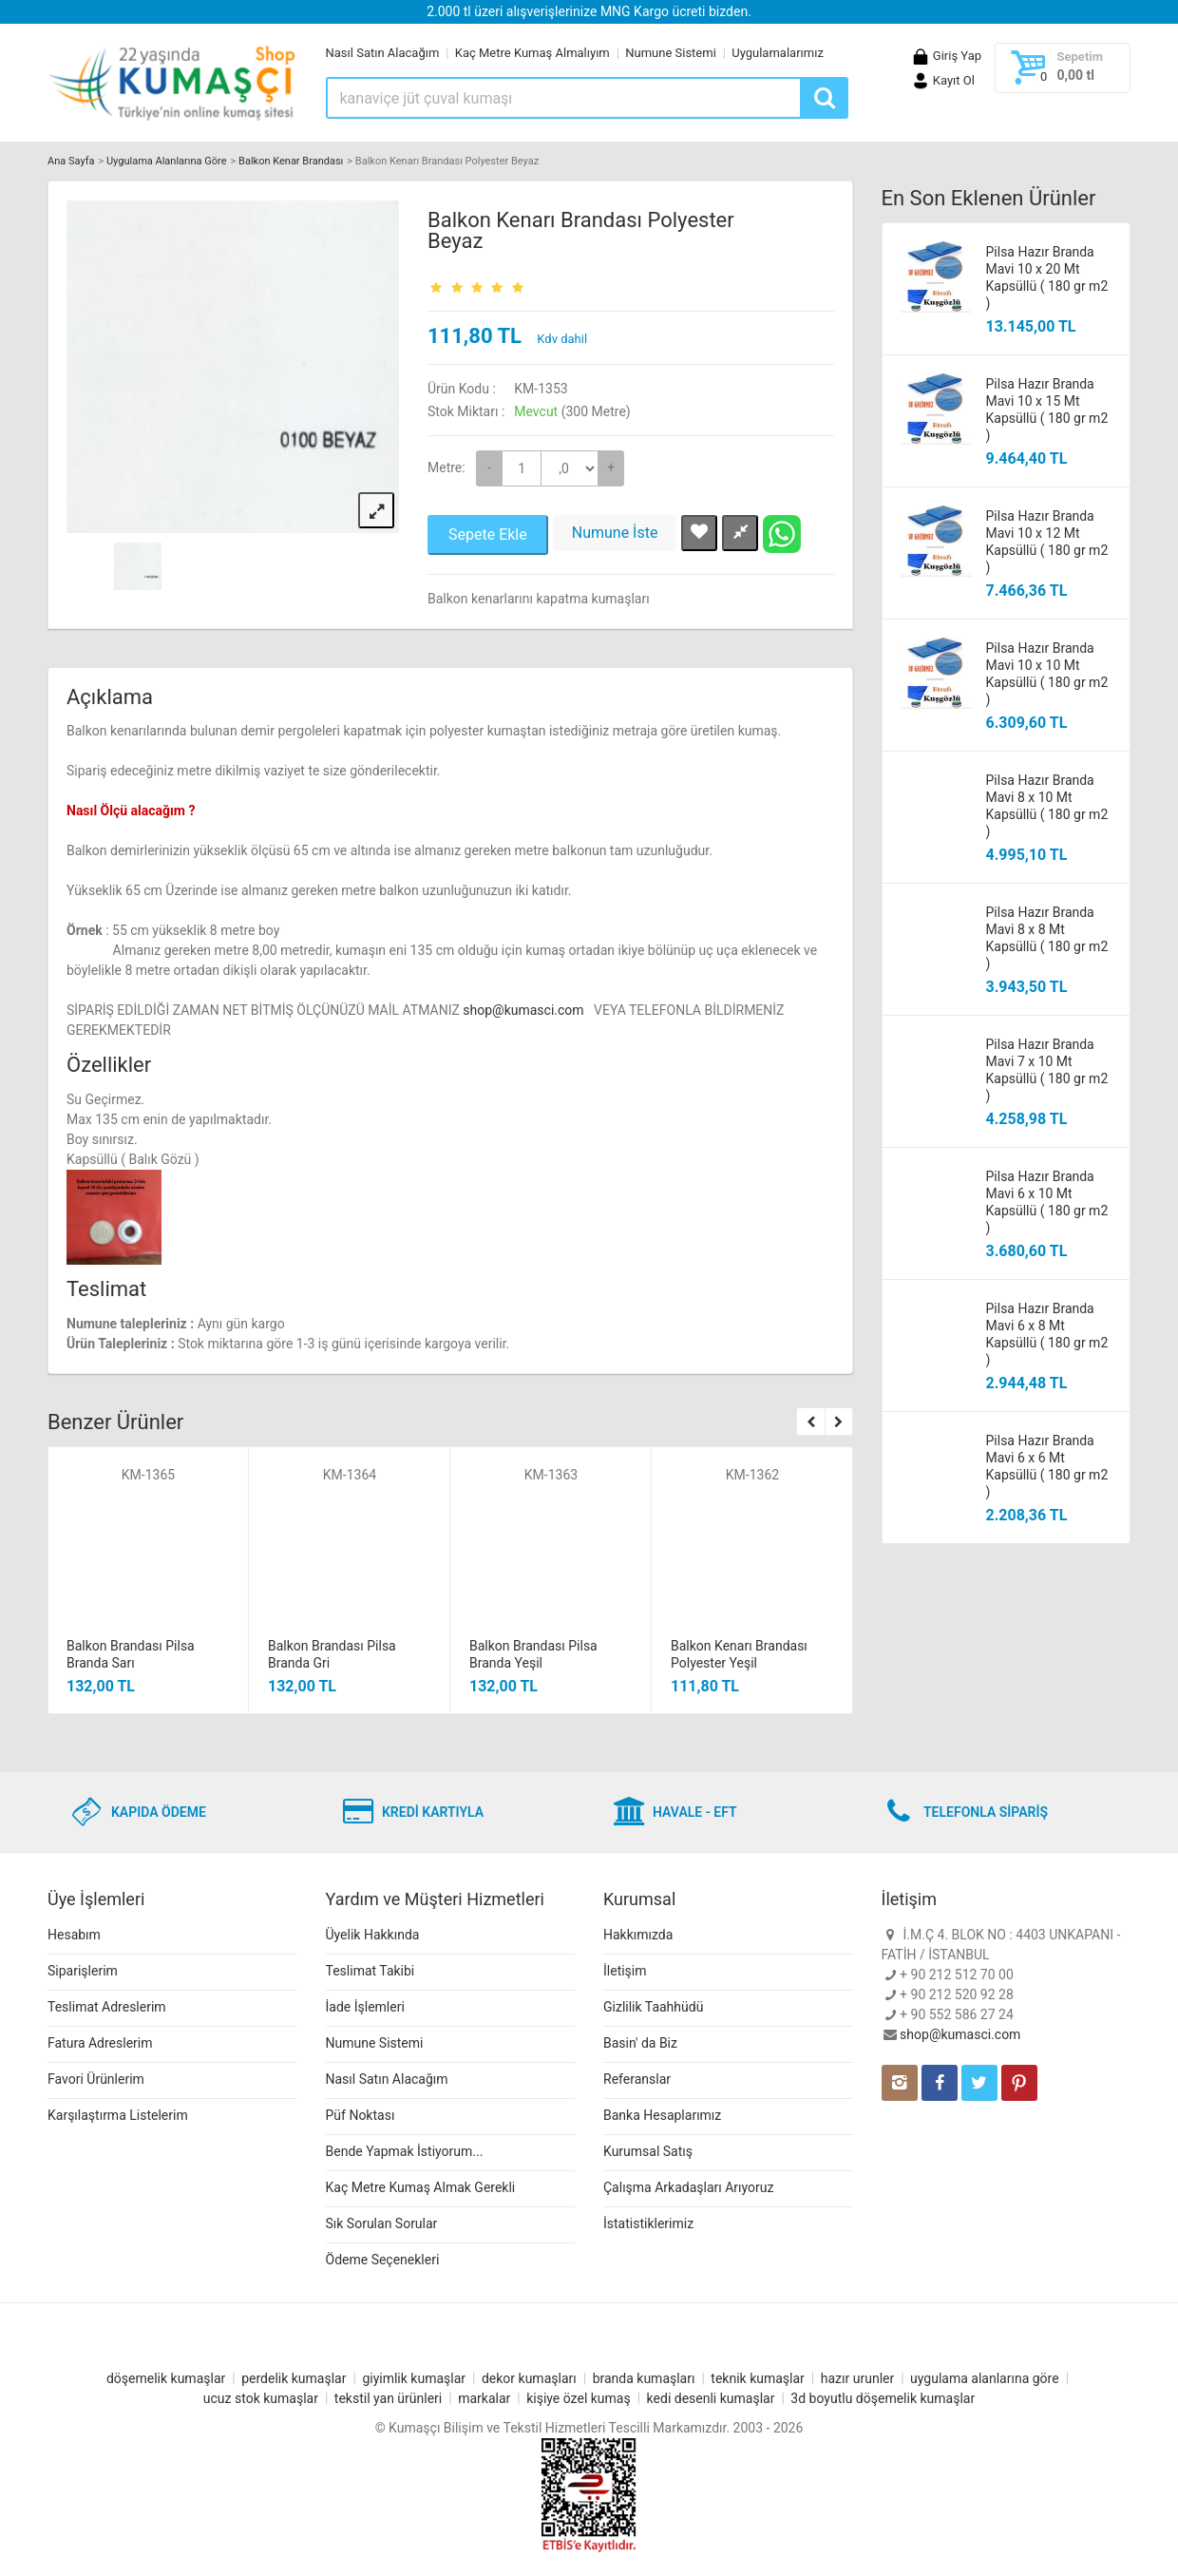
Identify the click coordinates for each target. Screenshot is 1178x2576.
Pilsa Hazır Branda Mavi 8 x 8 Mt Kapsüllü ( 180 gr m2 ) (1047, 938)
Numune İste (615, 533)
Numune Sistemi (670, 53)
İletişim (625, 1970)
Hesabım (74, 1934)
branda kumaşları (644, 2378)
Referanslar (637, 2079)
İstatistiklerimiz (648, 2223)
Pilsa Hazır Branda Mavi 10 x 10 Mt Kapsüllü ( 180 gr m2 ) (1047, 673)
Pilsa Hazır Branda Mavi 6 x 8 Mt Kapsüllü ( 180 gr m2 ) (1047, 1334)
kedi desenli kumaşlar (711, 2398)
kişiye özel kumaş (578, 2398)
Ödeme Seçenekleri (383, 2259)
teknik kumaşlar (758, 2378)
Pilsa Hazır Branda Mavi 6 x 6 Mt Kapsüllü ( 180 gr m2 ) (1047, 1466)
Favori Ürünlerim (96, 2079)
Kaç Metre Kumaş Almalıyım (532, 53)
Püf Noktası (360, 2115)
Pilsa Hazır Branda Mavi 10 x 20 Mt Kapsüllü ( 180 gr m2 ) (1047, 277)
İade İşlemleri (365, 2006)
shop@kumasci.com (525, 1010)
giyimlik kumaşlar (414, 2378)
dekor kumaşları (529, 2378)
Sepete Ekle (487, 534)
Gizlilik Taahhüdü (653, 2006)
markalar (484, 2398)
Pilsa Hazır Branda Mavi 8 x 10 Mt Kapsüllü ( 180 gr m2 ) (1047, 806)
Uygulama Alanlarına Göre (166, 161)
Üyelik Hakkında (373, 1934)
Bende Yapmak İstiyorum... (405, 2151)
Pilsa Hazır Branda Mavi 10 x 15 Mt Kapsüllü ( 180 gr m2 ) (1047, 409)
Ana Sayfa (71, 161)
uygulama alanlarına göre (984, 2378)
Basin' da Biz (640, 2043)
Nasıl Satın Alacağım (383, 53)
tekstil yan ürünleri (388, 2398)
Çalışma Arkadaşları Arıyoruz (688, 2187)
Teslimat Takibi (370, 1970)
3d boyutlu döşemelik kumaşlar (882, 2398)
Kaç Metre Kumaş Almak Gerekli (421, 2187)
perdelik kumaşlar (293, 2378)
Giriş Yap (946, 55)
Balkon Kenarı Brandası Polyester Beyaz (581, 230)
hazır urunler (857, 2378)
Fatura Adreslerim (100, 2043)
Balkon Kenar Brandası (290, 161)
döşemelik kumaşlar (165, 2378)
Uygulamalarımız (778, 53)
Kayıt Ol (943, 80)
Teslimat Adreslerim (107, 2006)
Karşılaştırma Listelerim (118, 2115)
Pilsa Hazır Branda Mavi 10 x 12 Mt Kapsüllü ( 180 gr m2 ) (1047, 541)
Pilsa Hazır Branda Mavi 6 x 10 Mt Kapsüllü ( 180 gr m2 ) (1047, 1202)
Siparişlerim (83, 1970)
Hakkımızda (638, 1934)
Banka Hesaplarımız (662, 2115)
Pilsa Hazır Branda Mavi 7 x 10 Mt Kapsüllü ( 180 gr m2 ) (1047, 1070)
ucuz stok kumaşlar (260, 2398)
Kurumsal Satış (648, 2151)
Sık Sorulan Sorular (382, 2223)
